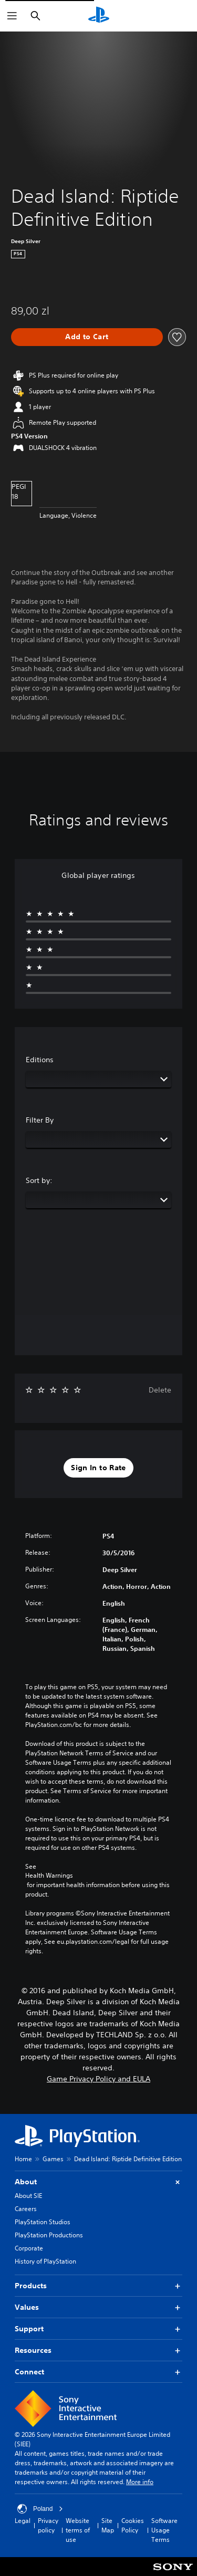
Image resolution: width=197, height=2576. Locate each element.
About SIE (28, 2195)
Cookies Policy (132, 2525)
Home (23, 2158)
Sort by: (39, 1180)
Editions (40, 1059)
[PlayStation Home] (99, 16)
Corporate (29, 2248)
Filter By (40, 1120)
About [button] (98, 2181)
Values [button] (98, 2307)
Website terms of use (78, 2530)
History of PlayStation (45, 2261)
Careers (26, 2208)
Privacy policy (48, 2525)
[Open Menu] (12, 16)
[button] (98, 1468)
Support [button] (98, 2329)
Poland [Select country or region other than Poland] (40, 2508)
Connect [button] (98, 2372)
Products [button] (98, 2286)
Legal (22, 2520)
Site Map (107, 2525)
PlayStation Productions (49, 2235)
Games (53, 2158)
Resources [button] (98, 2350)
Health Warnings (49, 1875)
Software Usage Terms (164, 2530)
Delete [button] (160, 1390)
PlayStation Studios (42, 2221)
